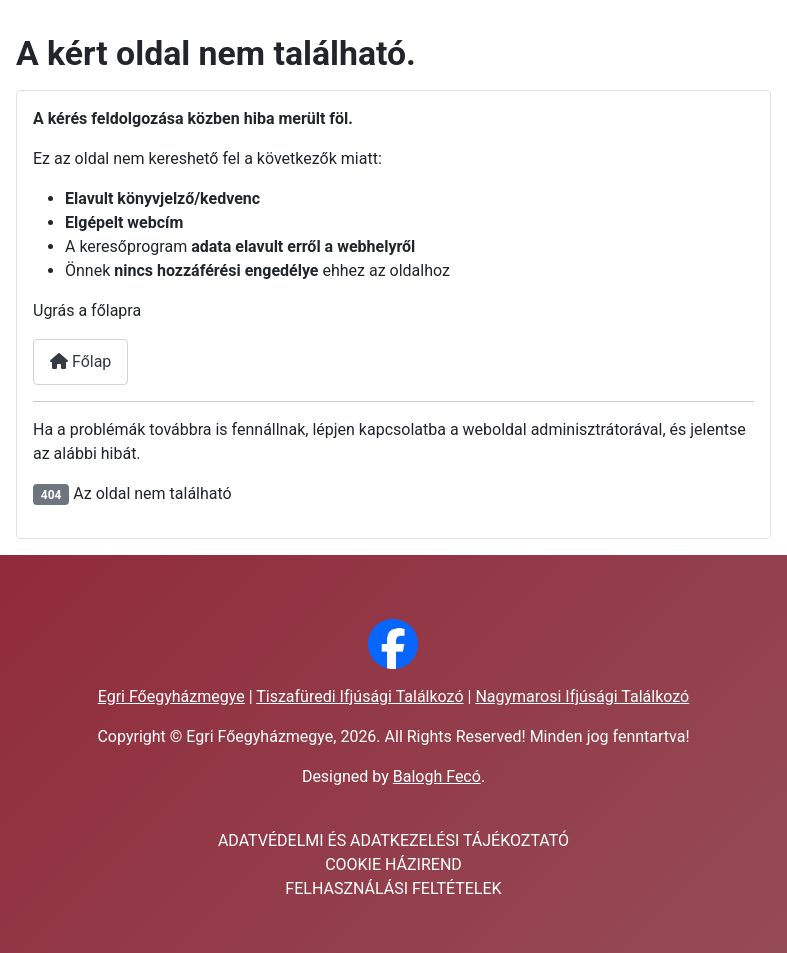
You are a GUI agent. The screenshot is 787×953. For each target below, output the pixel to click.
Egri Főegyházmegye (171, 696)
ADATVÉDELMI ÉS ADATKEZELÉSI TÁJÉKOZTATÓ (393, 840)
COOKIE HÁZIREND (393, 864)
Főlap (80, 361)
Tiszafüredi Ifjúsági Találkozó (359, 696)
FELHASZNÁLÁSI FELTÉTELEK (393, 888)
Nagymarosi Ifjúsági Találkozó (582, 696)
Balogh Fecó (437, 776)
